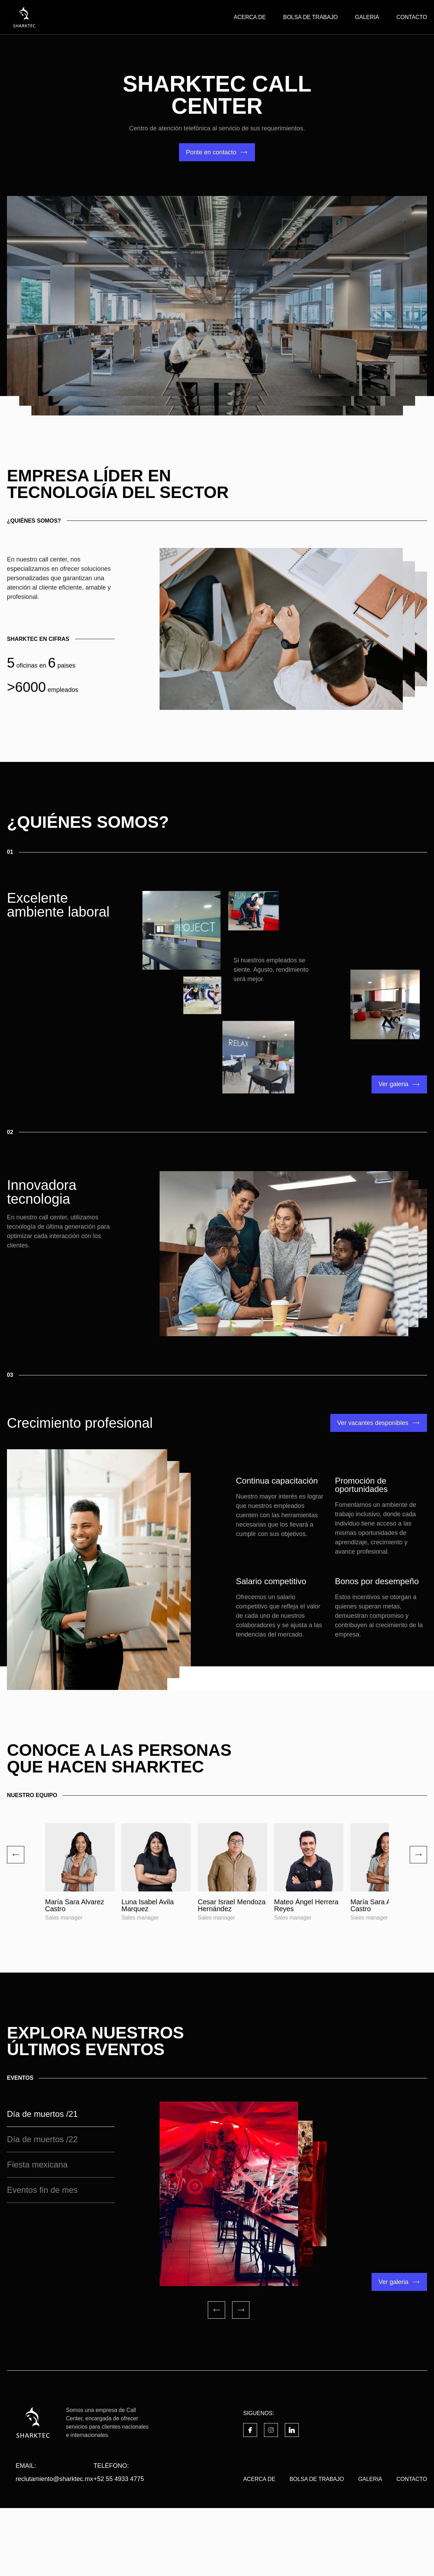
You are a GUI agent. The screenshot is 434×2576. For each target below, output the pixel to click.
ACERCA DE (250, 17)
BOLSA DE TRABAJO (310, 17)
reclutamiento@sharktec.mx (54, 2547)
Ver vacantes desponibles (372, 1422)
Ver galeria (393, 1084)
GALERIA (367, 17)
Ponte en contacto (211, 152)
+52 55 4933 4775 (118, 2547)
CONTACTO (412, 17)
